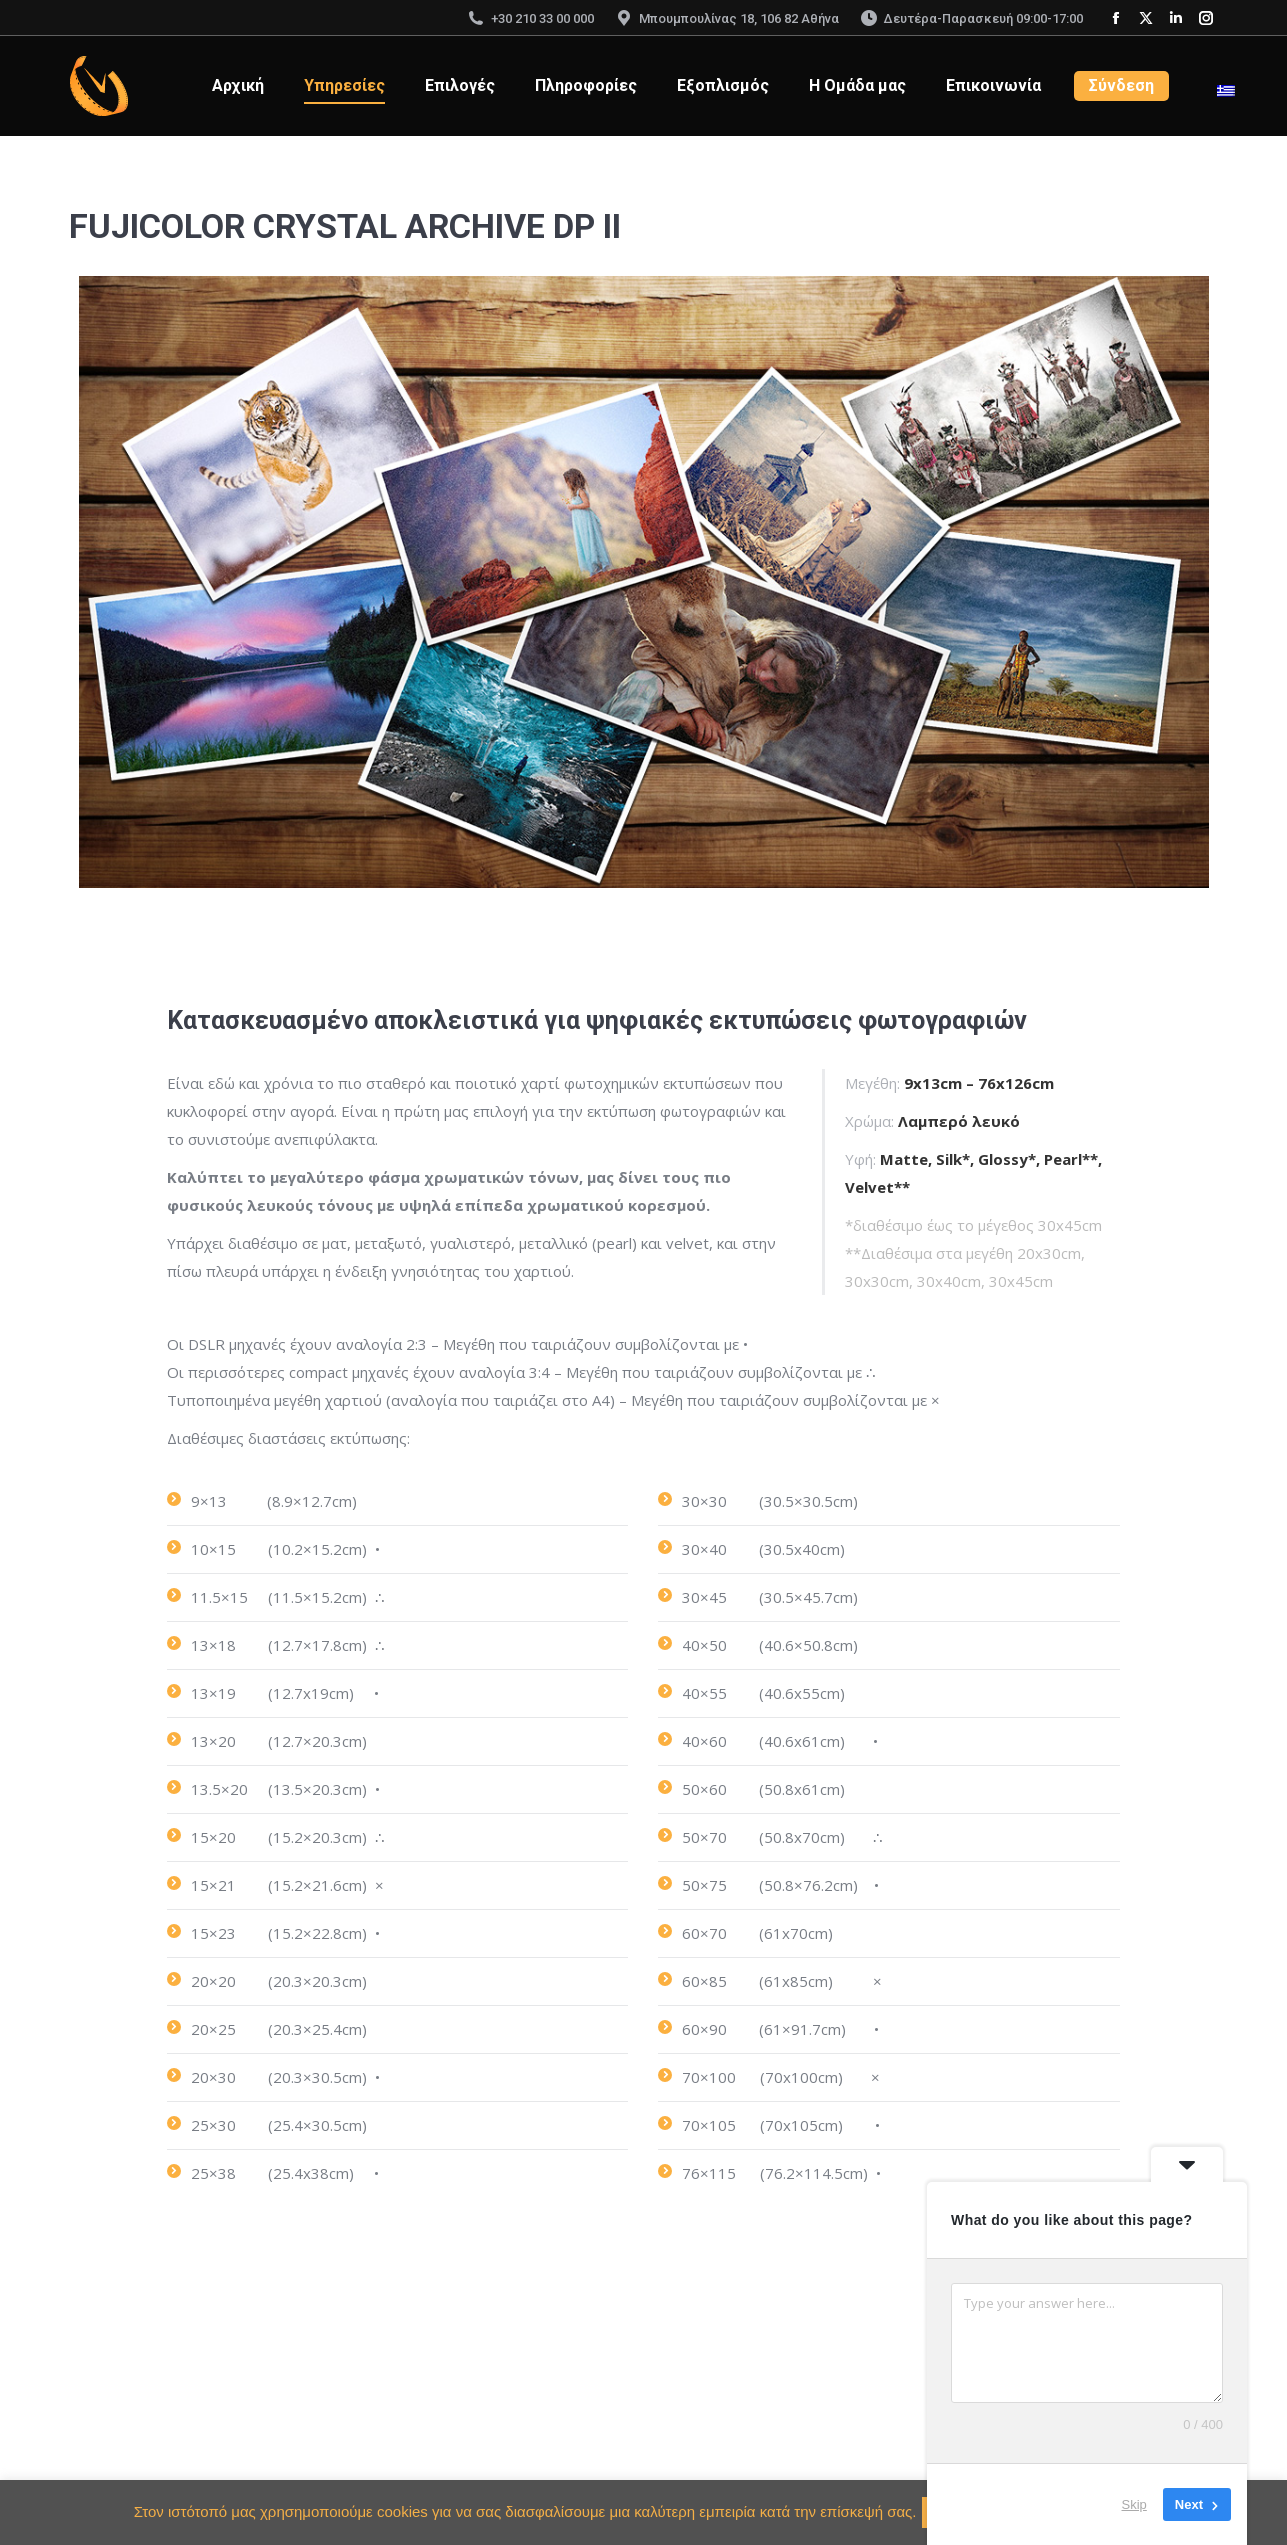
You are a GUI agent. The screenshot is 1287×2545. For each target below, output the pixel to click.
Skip (1134, 2504)
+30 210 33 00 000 (530, 18)
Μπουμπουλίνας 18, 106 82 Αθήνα (726, 18)
